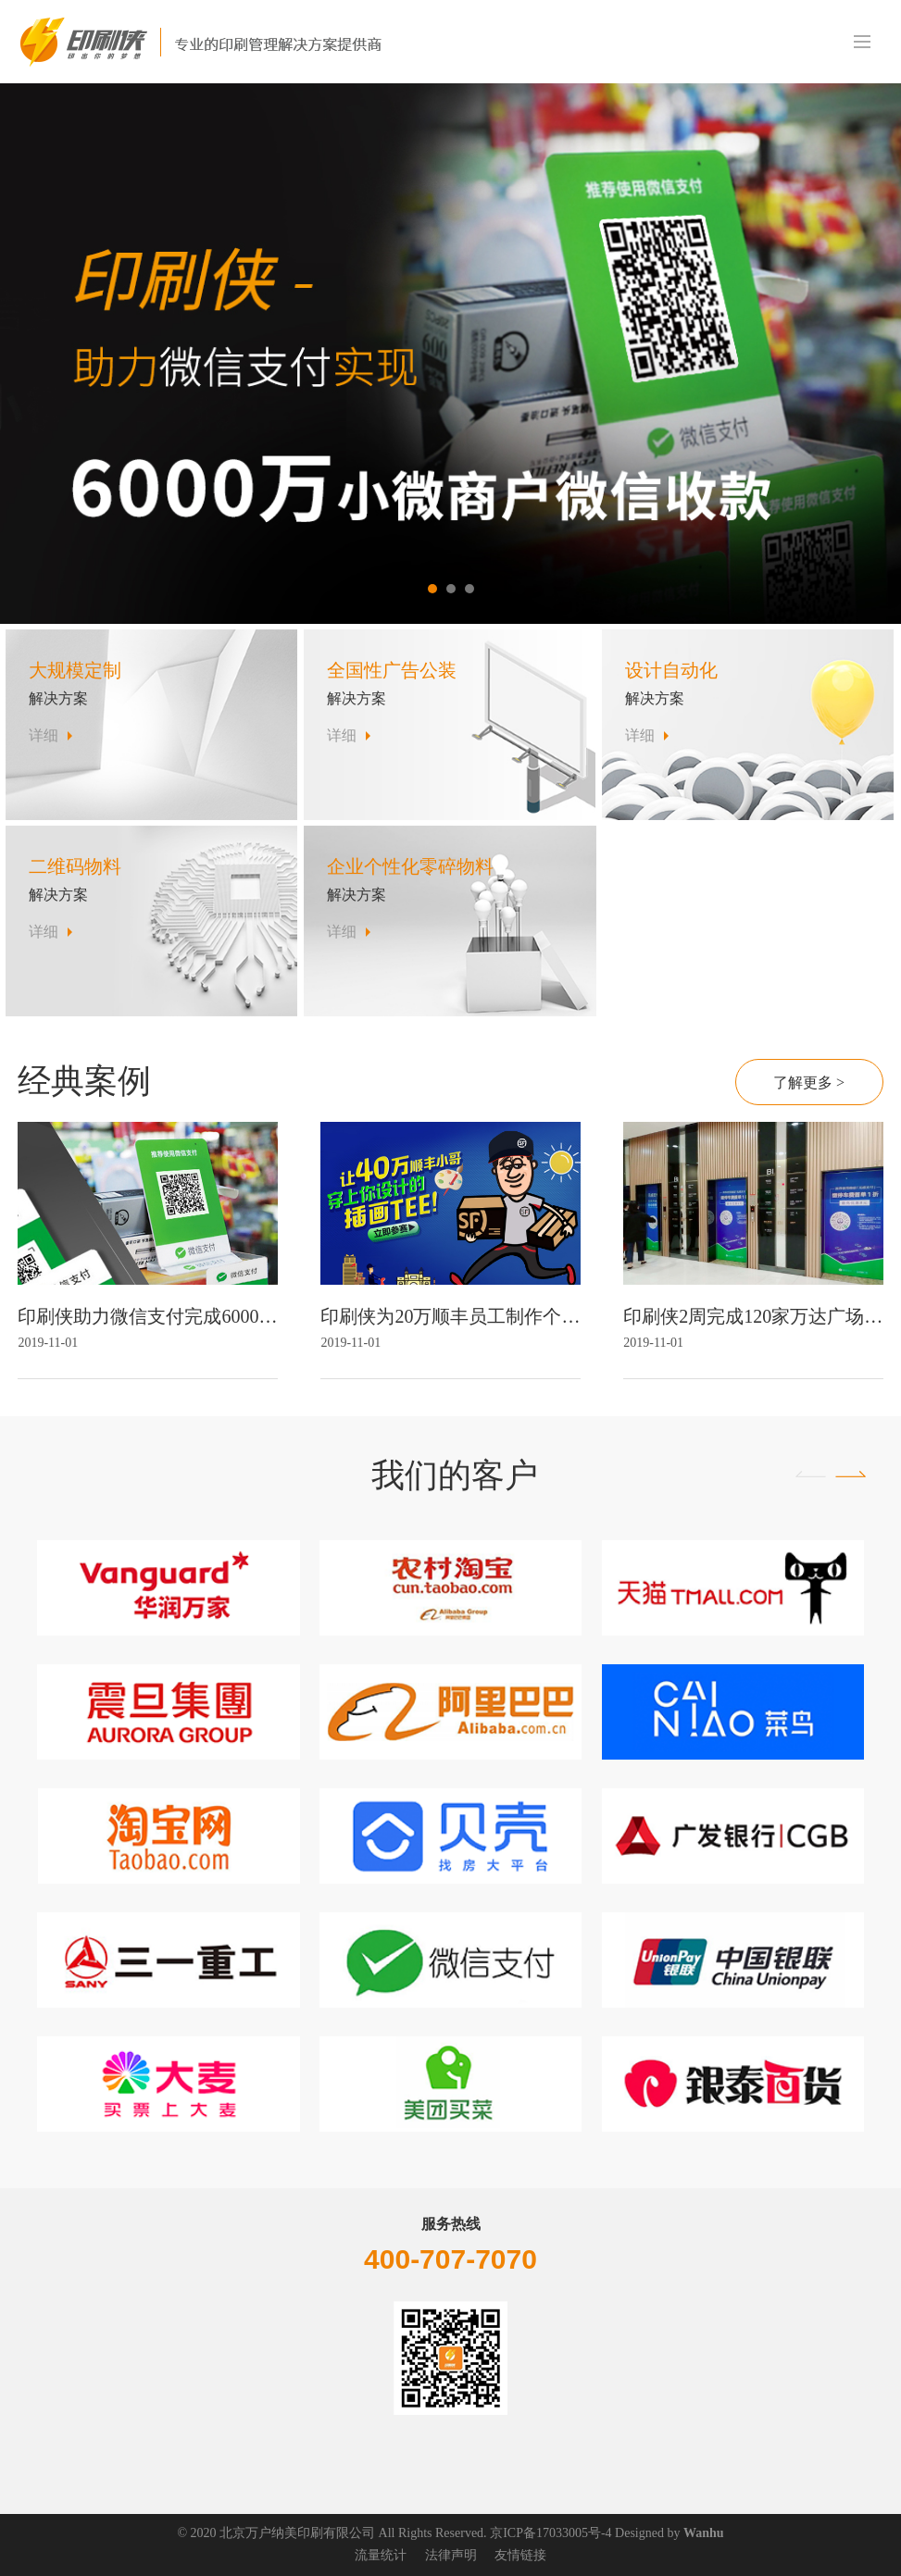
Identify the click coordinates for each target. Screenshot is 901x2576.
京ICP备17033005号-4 (550, 2533)
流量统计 (381, 2555)
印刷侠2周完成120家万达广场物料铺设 (752, 1316)
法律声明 (451, 2555)
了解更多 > (809, 1082)
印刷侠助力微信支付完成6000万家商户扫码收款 (147, 1316)
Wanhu (703, 2533)
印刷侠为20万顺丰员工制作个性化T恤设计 (450, 1316)
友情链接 (520, 2555)
